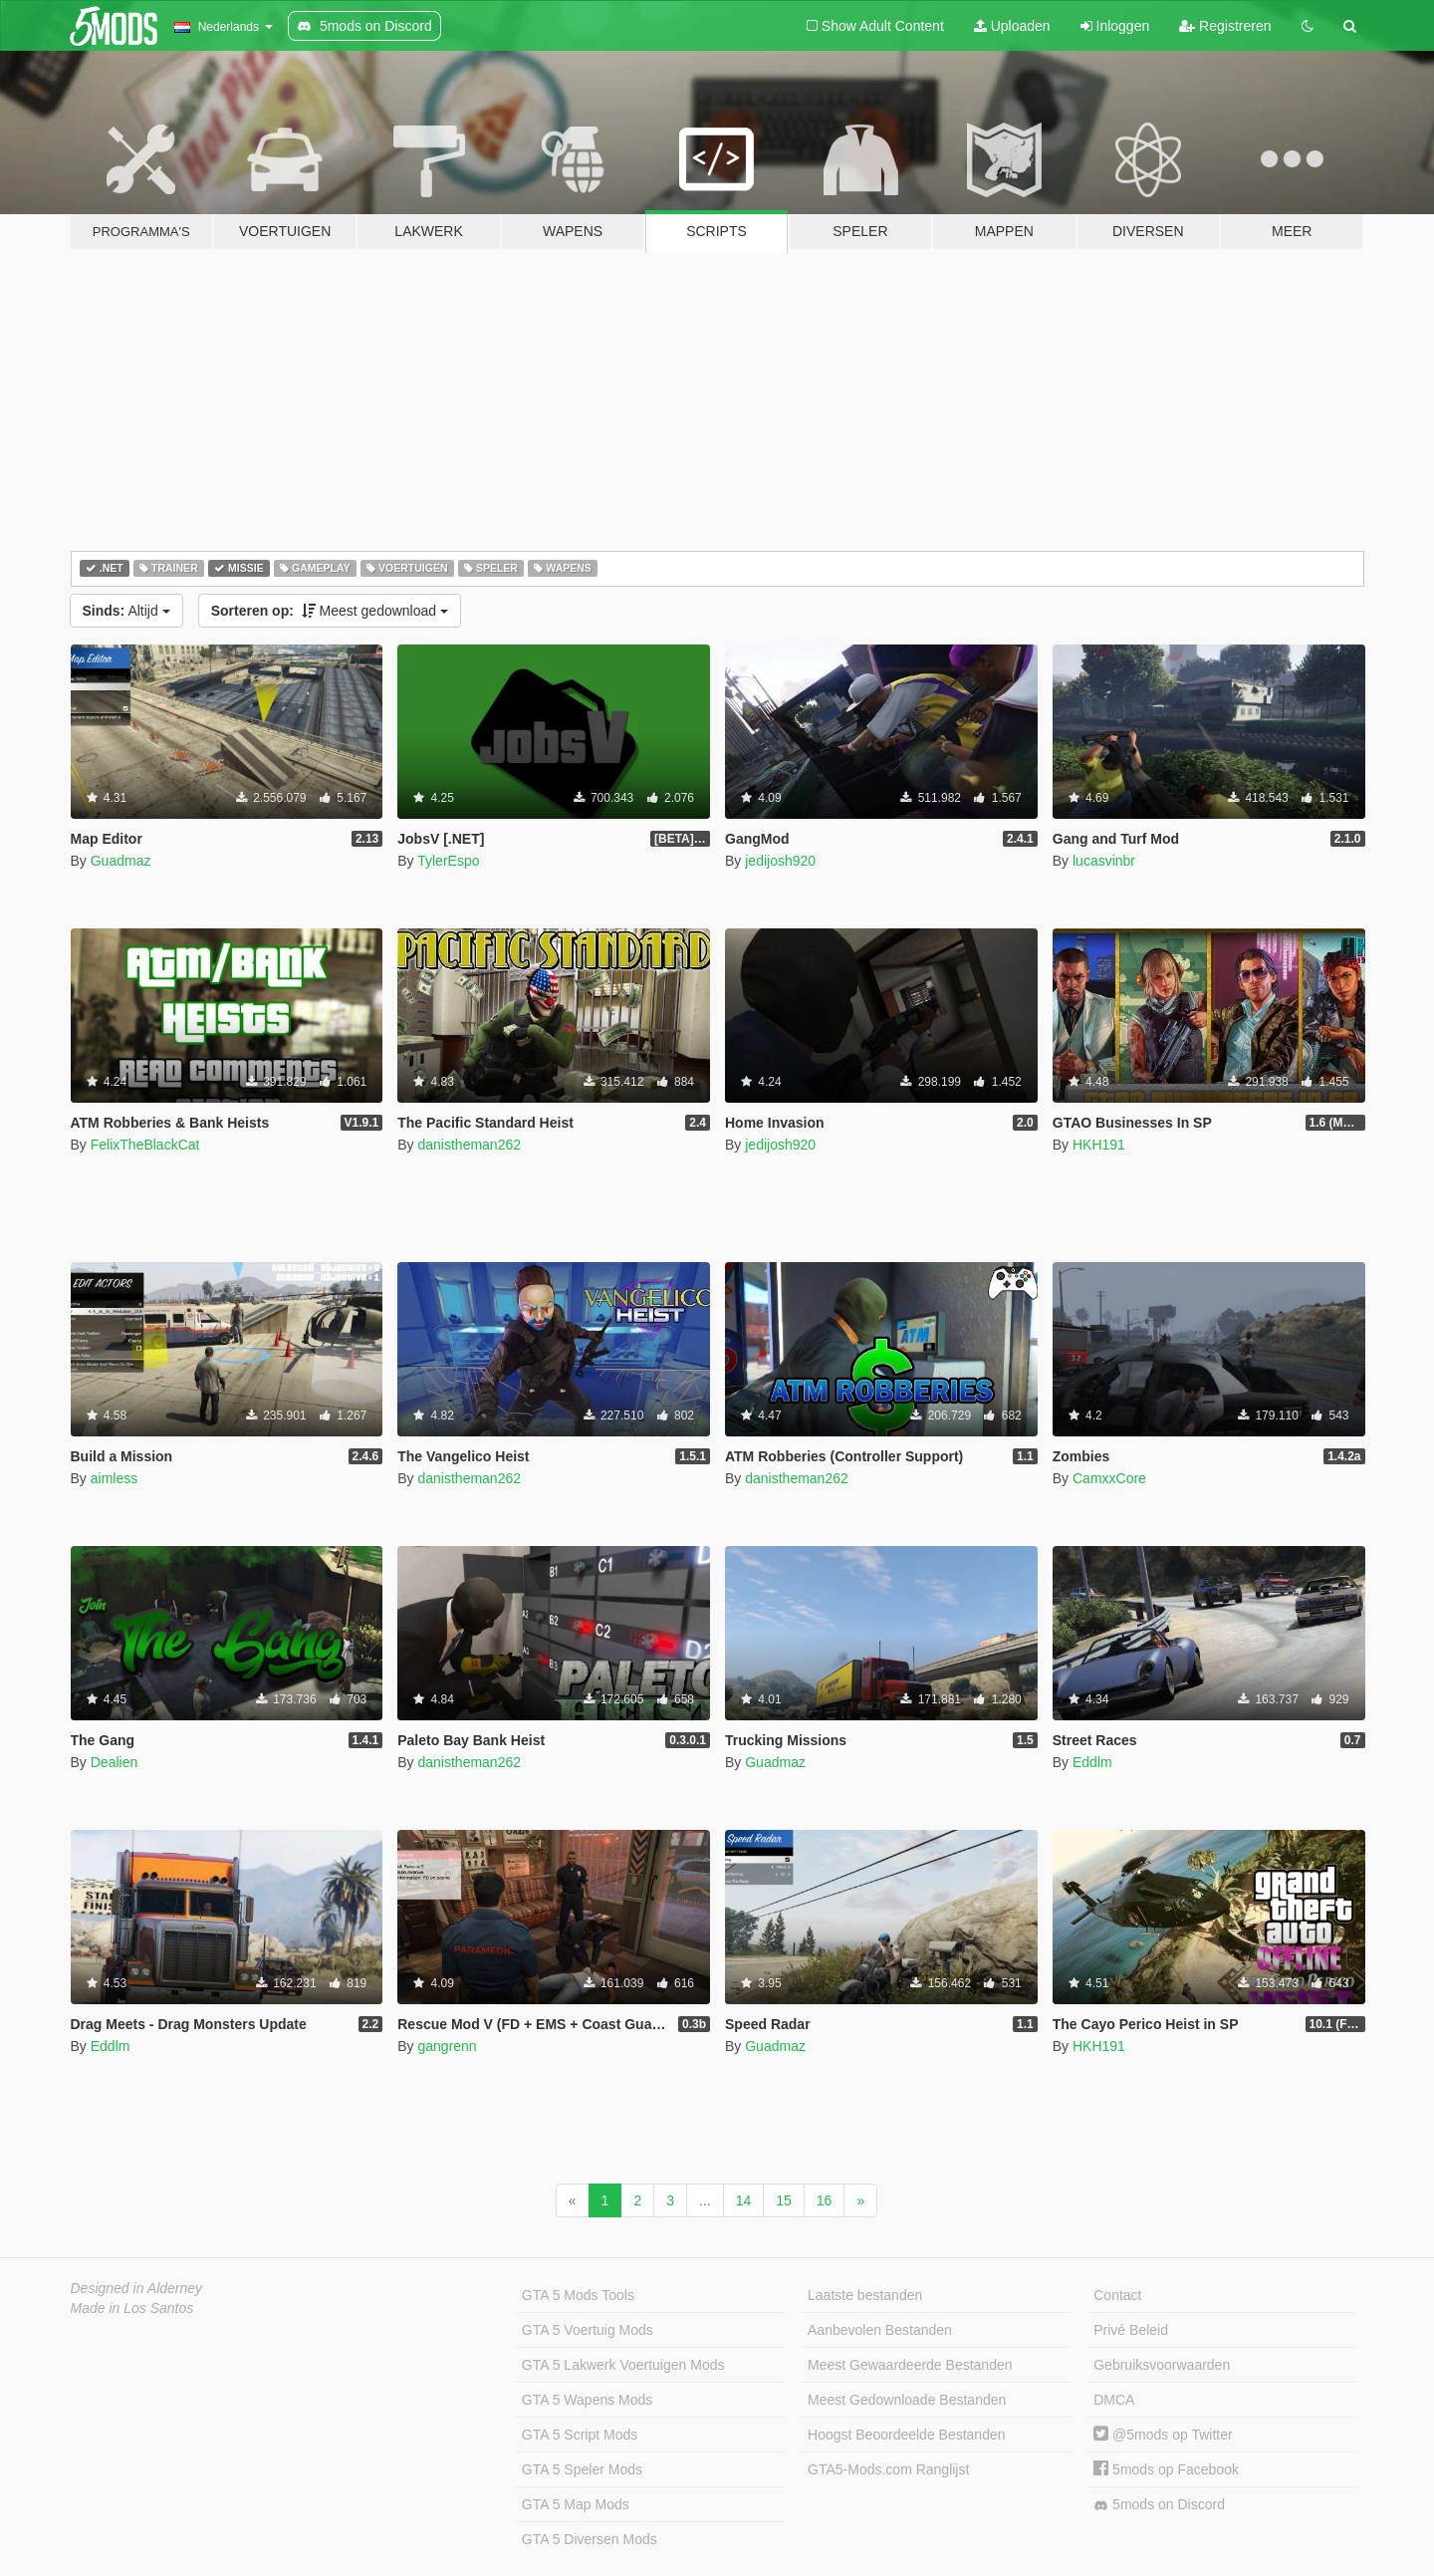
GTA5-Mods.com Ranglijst (888, 2469)
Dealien (114, 1762)
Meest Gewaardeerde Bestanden (910, 2365)
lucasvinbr (1104, 861)
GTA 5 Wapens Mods (587, 2400)
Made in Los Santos (132, 2308)
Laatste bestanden (865, 2295)
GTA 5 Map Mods (575, 2504)
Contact (1117, 2295)
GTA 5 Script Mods (579, 2435)
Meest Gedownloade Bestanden (907, 2400)
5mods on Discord (1159, 2504)
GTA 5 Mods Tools (578, 2295)
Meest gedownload (329, 611)
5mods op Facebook (1166, 2469)
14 (744, 2200)
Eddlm (1092, 1762)
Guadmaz (121, 861)
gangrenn (446, 2046)
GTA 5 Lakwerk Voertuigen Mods (623, 2365)
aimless (114, 1478)
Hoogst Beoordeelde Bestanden (906, 2435)
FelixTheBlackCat (145, 1145)
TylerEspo (448, 861)
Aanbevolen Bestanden (880, 2330)
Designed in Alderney (137, 2288)
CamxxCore (1109, 1478)
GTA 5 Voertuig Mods (587, 2330)
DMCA (1113, 2400)
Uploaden (1012, 26)
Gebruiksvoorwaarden (1161, 2365)
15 (784, 2200)
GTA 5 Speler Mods (582, 2469)
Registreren (1225, 26)
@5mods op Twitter (1162, 2435)
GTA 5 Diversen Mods (589, 2539)
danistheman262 (469, 1145)
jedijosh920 (780, 861)
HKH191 (1099, 1145)
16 (825, 2200)
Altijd (126, 611)
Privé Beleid (1130, 2330)
